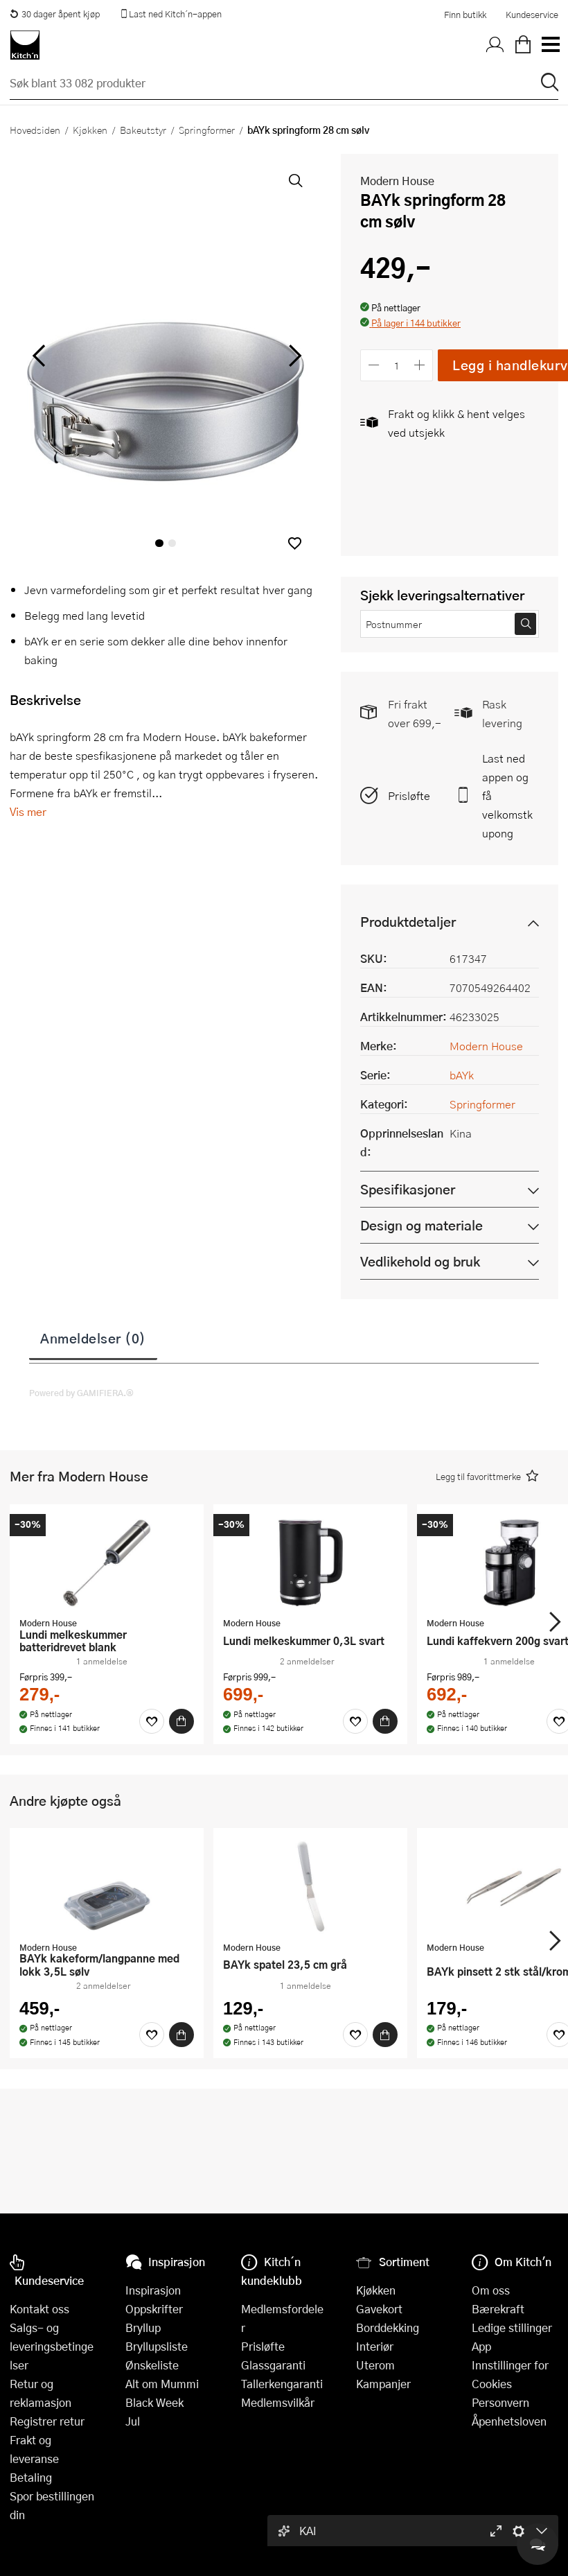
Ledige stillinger (512, 2327)
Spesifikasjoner (407, 1189)
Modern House (397, 181)
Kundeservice (532, 14)
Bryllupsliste (156, 2346)
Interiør (374, 2346)
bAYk (462, 1075)
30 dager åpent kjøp (55, 14)
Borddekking (387, 2327)
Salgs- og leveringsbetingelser (52, 2346)
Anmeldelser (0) (93, 1338)
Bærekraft (498, 2309)
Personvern (500, 2402)
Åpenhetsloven (509, 2421)
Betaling (31, 2477)
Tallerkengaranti (282, 2384)
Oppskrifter (154, 2309)
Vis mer (28, 811)
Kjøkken (90, 129)
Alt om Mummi (162, 2384)
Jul (132, 2421)
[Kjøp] (181, 1721)
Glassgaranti (273, 2365)
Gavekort (379, 2309)
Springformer (207, 129)
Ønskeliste (152, 2365)
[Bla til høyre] (292, 355)
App (481, 2346)
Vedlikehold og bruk (420, 1261)
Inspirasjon (153, 2290)
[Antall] (397, 365)
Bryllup (143, 2327)
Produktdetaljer (408, 922)
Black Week (154, 2402)
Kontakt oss (39, 2309)
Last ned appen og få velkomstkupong (507, 795)
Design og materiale (421, 1225)
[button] (294, 543)
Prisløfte (409, 795)
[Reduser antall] (374, 365)
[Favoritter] (151, 1721)
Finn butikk (465, 14)
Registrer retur (47, 2421)
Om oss (491, 2290)
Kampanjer (383, 2384)
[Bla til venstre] (38, 355)
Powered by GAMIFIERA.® (81, 1392)
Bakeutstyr (143, 129)
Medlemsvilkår (277, 2402)
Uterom (375, 2365)
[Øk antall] (420, 365)
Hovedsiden (35, 129)
